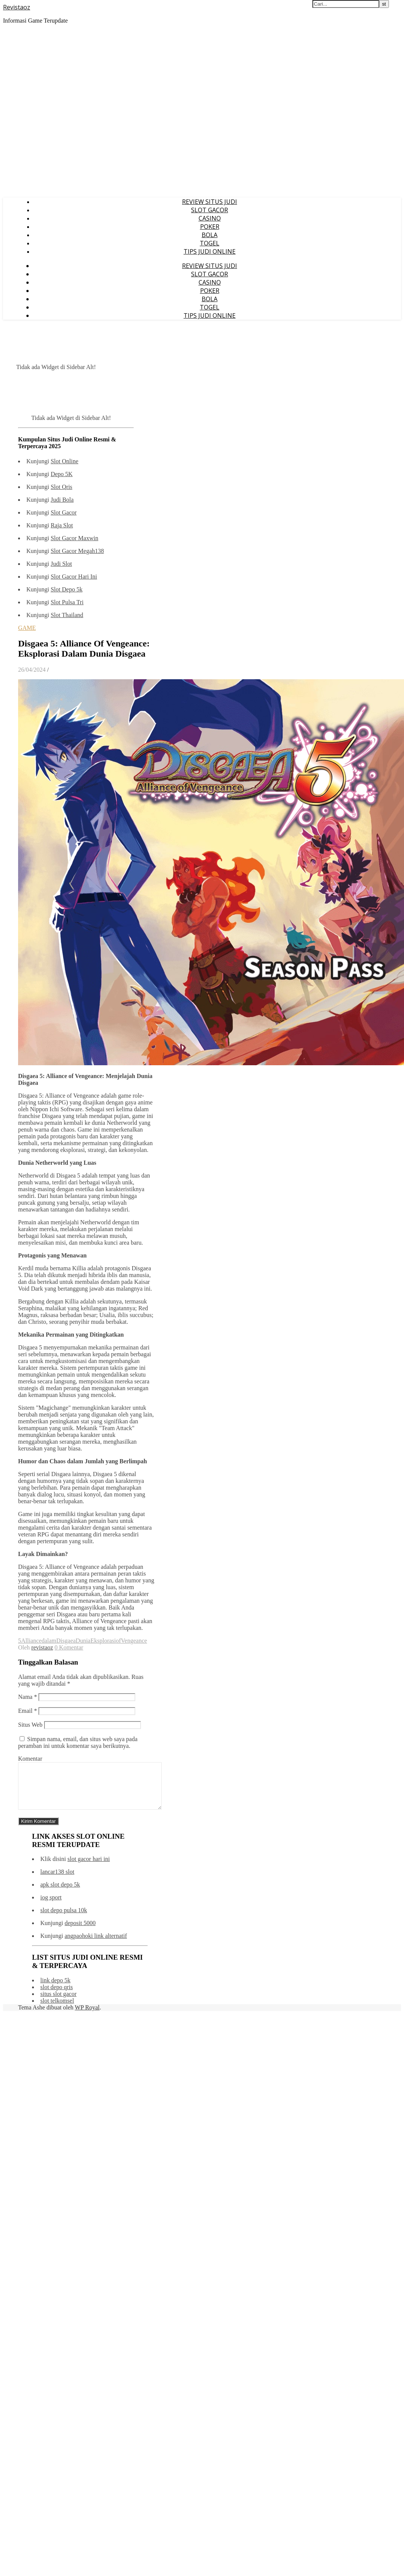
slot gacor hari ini (88, 1868)
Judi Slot (61, 564)
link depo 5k (55, 1989)
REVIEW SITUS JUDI (209, 202)
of (118, 1640)
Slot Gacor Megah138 (77, 551)
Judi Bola (61, 499)
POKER (209, 226)
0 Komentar (69, 1647)
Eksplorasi (103, 1640)
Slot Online (64, 461)
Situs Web (30, 1724)
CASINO (210, 218)
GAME (27, 628)
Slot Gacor (63, 512)
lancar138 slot (57, 1881)
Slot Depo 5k (66, 589)
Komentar (30, 1758)
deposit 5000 (79, 1932)
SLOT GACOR (209, 210)
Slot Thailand (66, 615)
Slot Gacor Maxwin (74, 538)
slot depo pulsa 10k (63, 1919)
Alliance (31, 1640)
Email (27, 1711)
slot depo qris (56, 1996)
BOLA (209, 235)
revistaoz (42, 1647)
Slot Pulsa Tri (66, 602)
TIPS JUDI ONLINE (210, 251)
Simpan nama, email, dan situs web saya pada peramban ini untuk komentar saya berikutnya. (78, 1742)
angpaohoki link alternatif (95, 1945)
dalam (48, 1640)
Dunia (83, 1640)
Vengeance (134, 1640)
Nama (27, 1697)
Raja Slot (61, 525)
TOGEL (209, 243)
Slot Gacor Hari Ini (73, 576)
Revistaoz (16, 7)
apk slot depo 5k (60, 1893)
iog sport (50, 1906)
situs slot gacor (58, 2003)
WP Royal (87, 2016)
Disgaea (66, 1640)
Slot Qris (61, 487)
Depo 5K (61, 474)
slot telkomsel (57, 2009)
